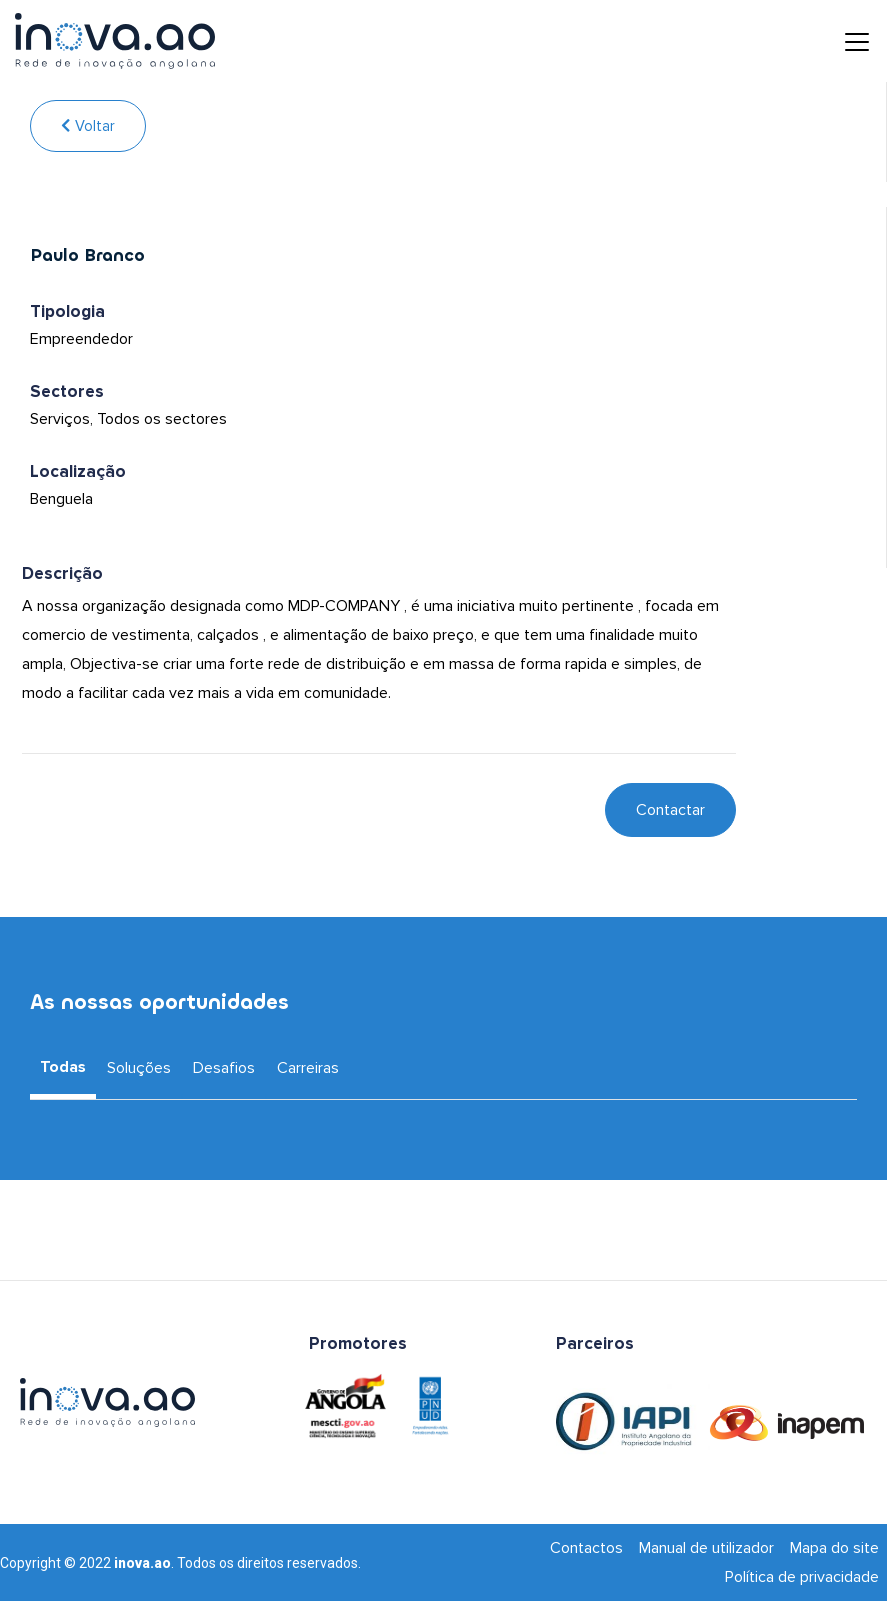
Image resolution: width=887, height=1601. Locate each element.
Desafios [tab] (224, 1068)
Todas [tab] (63, 1067)
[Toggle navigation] (842, 41)
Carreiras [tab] (308, 1068)
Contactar (670, 810)
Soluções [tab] (139, 1068)
